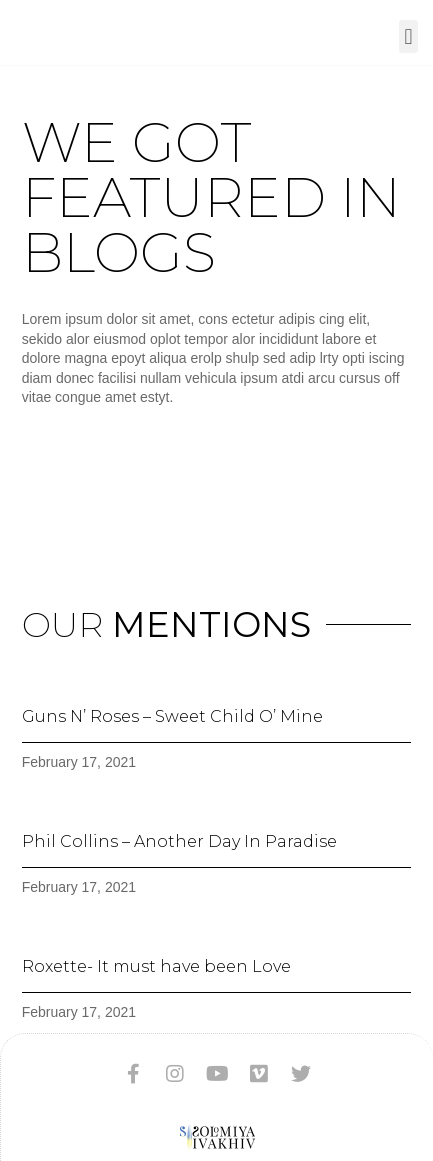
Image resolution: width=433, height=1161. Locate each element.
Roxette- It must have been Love (156, 966)
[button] (408, 36)
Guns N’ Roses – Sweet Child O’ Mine (172, 716)
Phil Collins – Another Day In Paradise (179, 841)
